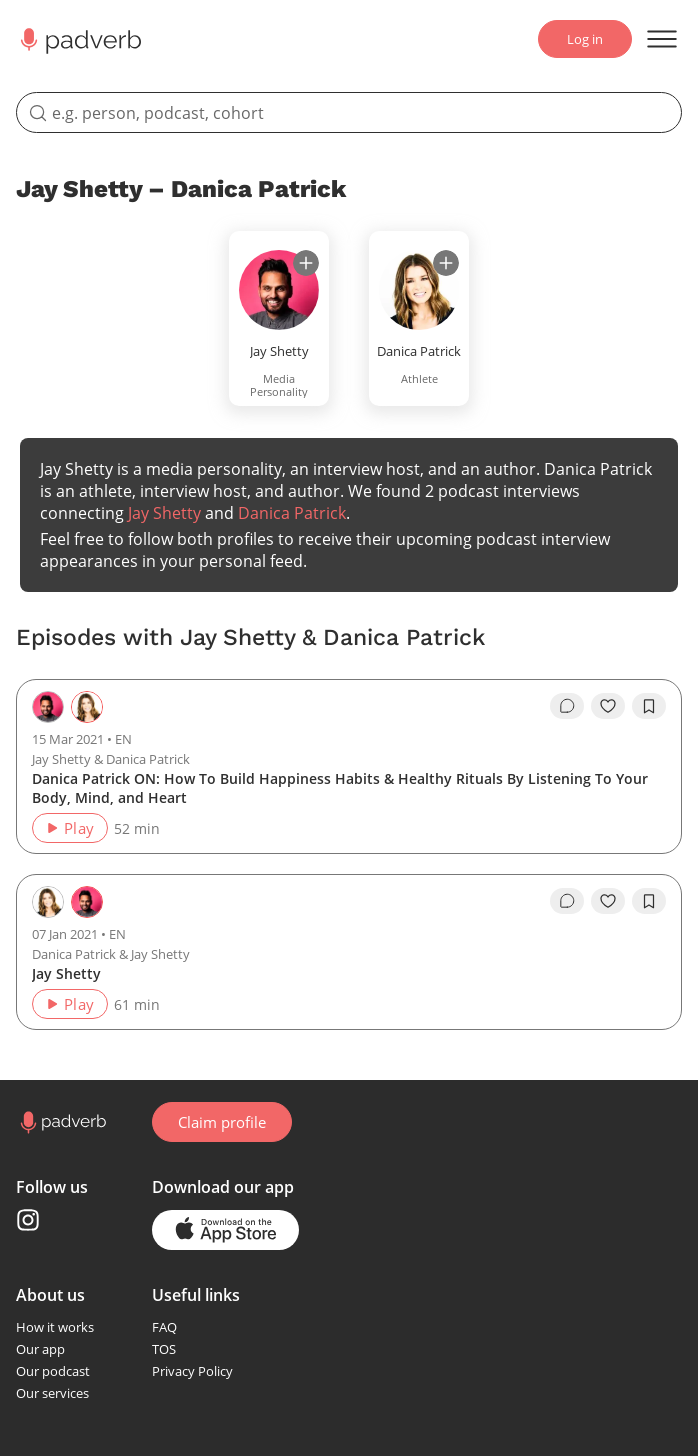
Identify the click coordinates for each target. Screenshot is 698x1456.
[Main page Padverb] (79, 39)
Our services (52, 1393)
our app (264, 1187)
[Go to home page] (61, 1122)
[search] (349, 112)
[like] (608, 706)
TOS (164, 1349)
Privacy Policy (192, 1371)
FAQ (164, 1327)
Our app (40, 1349)
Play (69, 828)
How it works (55, 1327)
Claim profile (222, 1122)
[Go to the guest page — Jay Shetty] (87, 902)
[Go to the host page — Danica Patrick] (48, 902)
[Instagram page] (28, 1220)
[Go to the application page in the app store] (225, 1230)
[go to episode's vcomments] (567, 706)
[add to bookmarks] (649, 706)
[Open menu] (662, 39)
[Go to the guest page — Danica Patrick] (87, 707)
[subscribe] (306, 263)
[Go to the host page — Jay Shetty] (48, 707)
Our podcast (53, 1371)
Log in (585, 39)
